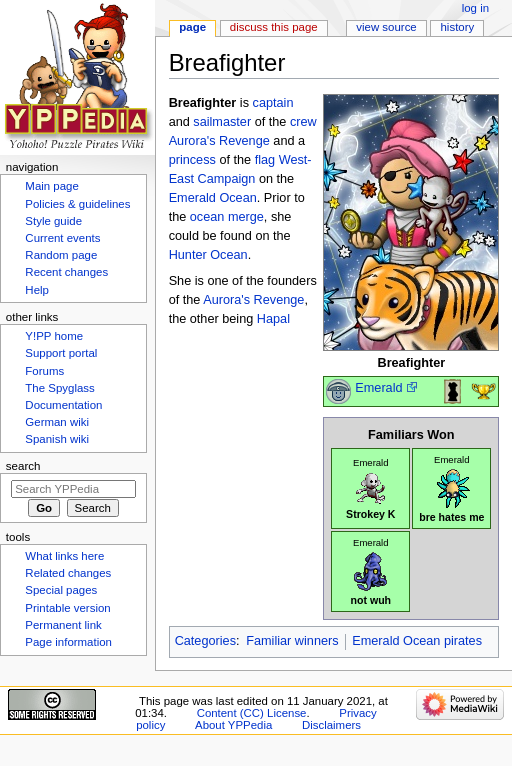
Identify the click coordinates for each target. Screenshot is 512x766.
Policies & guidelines (77, 204)
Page (192, 27)
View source (386, 27)
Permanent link (63, 625)
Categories (205, 641)
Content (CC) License (252, 713)
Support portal (61, 353)
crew (303, 122)
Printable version (67, 608)
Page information (68, 642)
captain (273, 103)
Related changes (68, 573)
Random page (61, 255)
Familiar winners (292, 641)
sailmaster (222, 122)
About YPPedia (233, 725)
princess (192, 160)
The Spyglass (59, 388)
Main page (52, 186)
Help (37, 290)
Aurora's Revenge (219, 141)
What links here (64, 556)
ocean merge (227, 217)
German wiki (57, 422)
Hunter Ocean (208, 255)
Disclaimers (331, 725)
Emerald (378, 388)
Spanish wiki (57, 439)
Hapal (273, 319)
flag (265, 160)
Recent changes (66, 272)
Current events (62, 238)
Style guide (53, 221)
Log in (475, 8)
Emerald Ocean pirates (417, 641)
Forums (44, 371)
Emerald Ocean (213, 198)
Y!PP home (54, 336)
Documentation (63, 405)
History (458, 27)
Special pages (61, 590)
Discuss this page (274, 27)
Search (23, 466)
